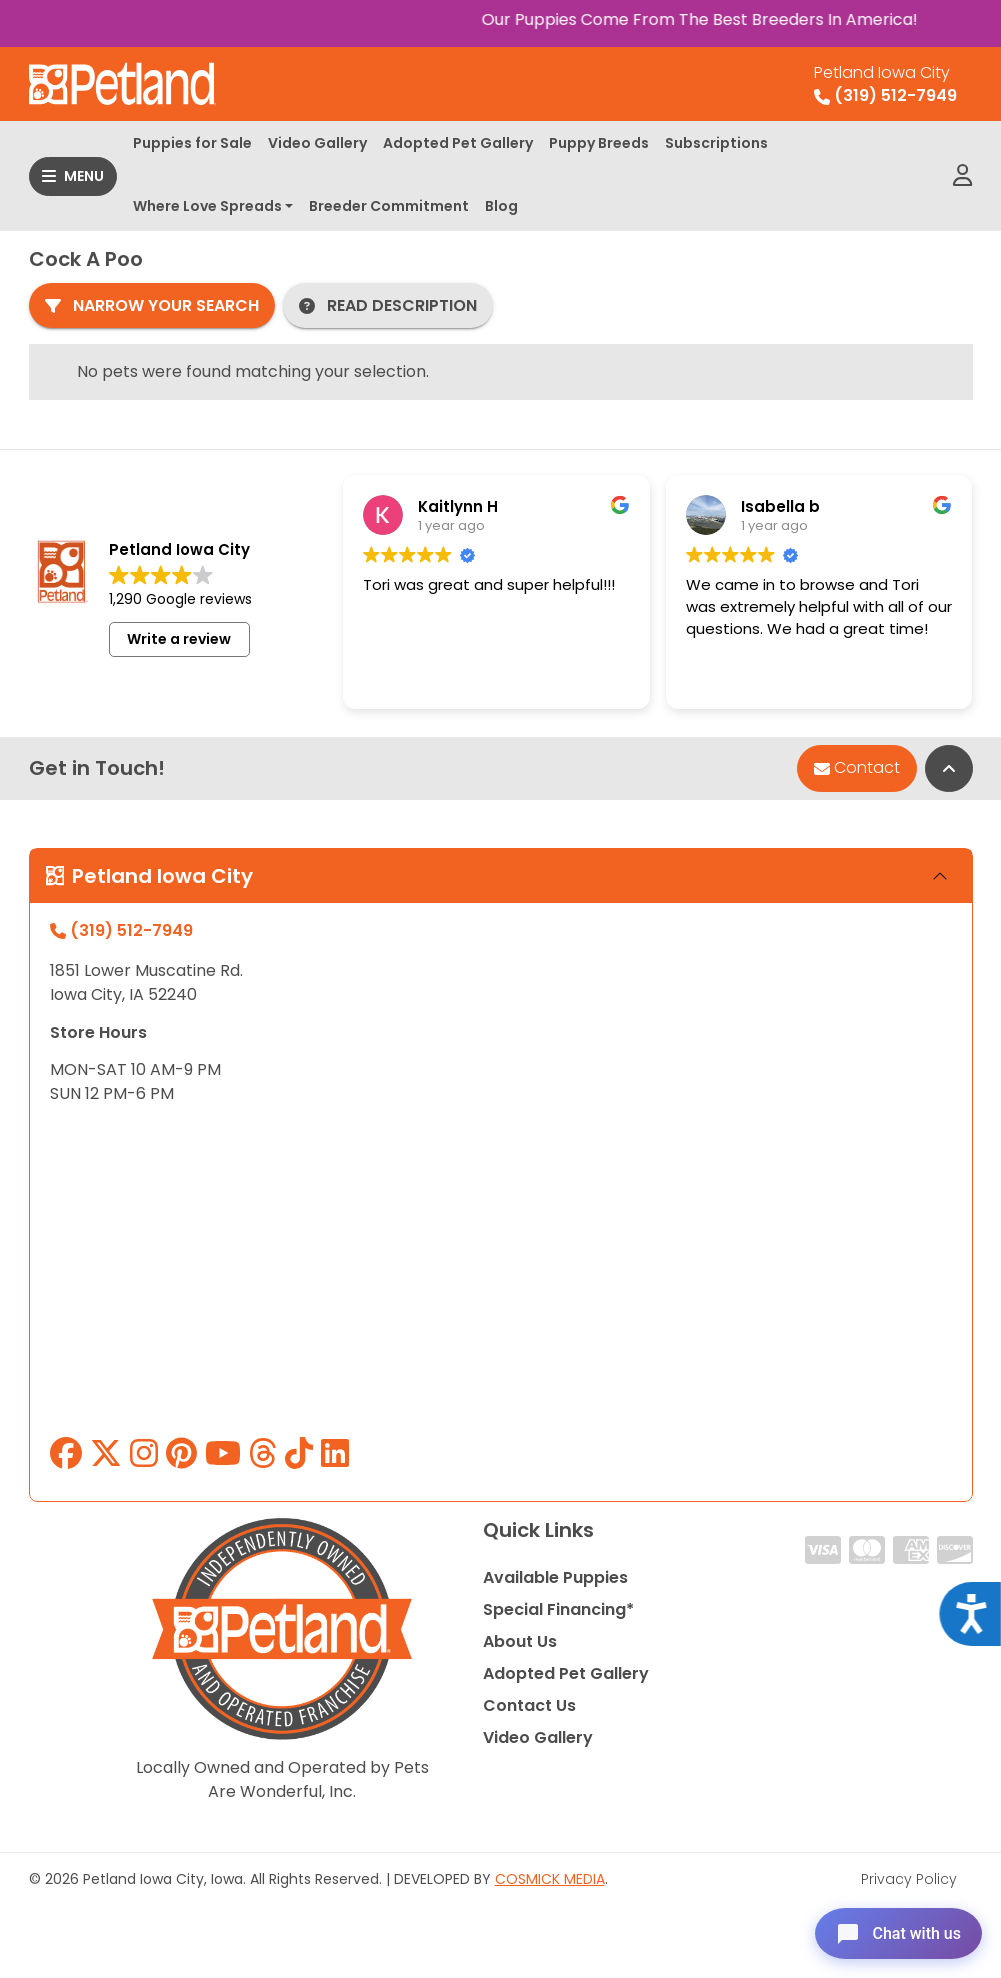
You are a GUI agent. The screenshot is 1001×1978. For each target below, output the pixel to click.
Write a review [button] (179, 639)
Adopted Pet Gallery (458, 143)
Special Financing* (558, 1609)
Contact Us (529, 1705)
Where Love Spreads (207, 206)
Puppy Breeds (599, 143)
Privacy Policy (909, 1879)
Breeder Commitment (389, 206)
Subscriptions (716, 143)
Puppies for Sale (192, 143)
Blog (501, 206)
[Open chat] (894, 1932)
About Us (520, 1641)
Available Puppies (555, 1577)
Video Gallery (317, 143)
